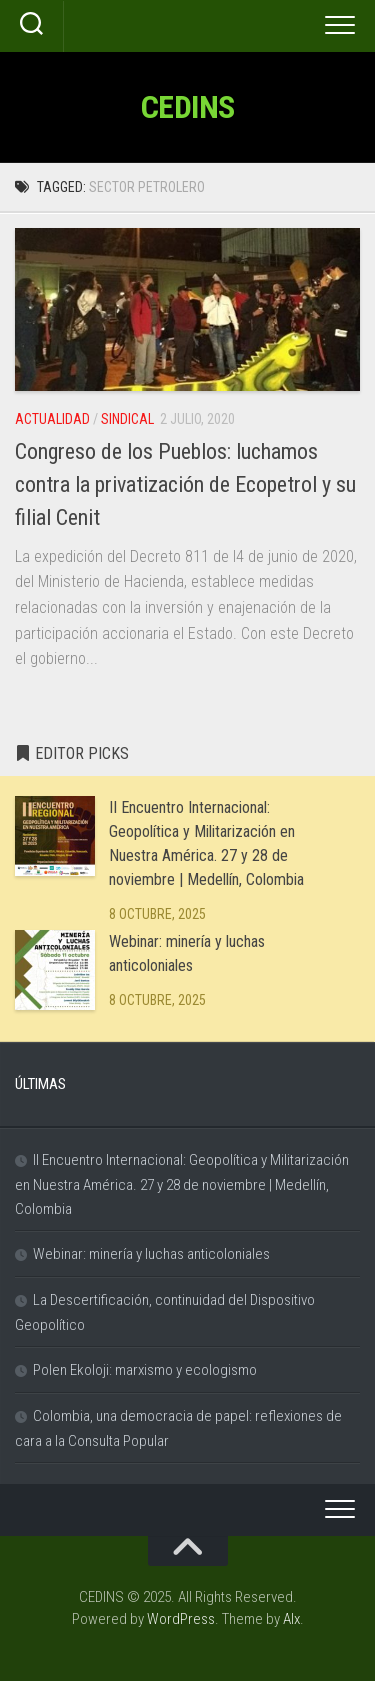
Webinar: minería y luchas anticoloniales (151, 1254)
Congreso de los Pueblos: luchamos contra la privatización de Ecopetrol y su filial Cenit (185, 484)
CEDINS (188, 107)
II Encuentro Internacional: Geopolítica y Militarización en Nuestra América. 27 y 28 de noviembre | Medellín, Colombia (182, 1184)
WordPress (181, 1619)
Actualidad (52, 419)
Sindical (127, 419)
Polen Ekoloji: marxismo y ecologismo (145, 1370)
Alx (291, 1619)
